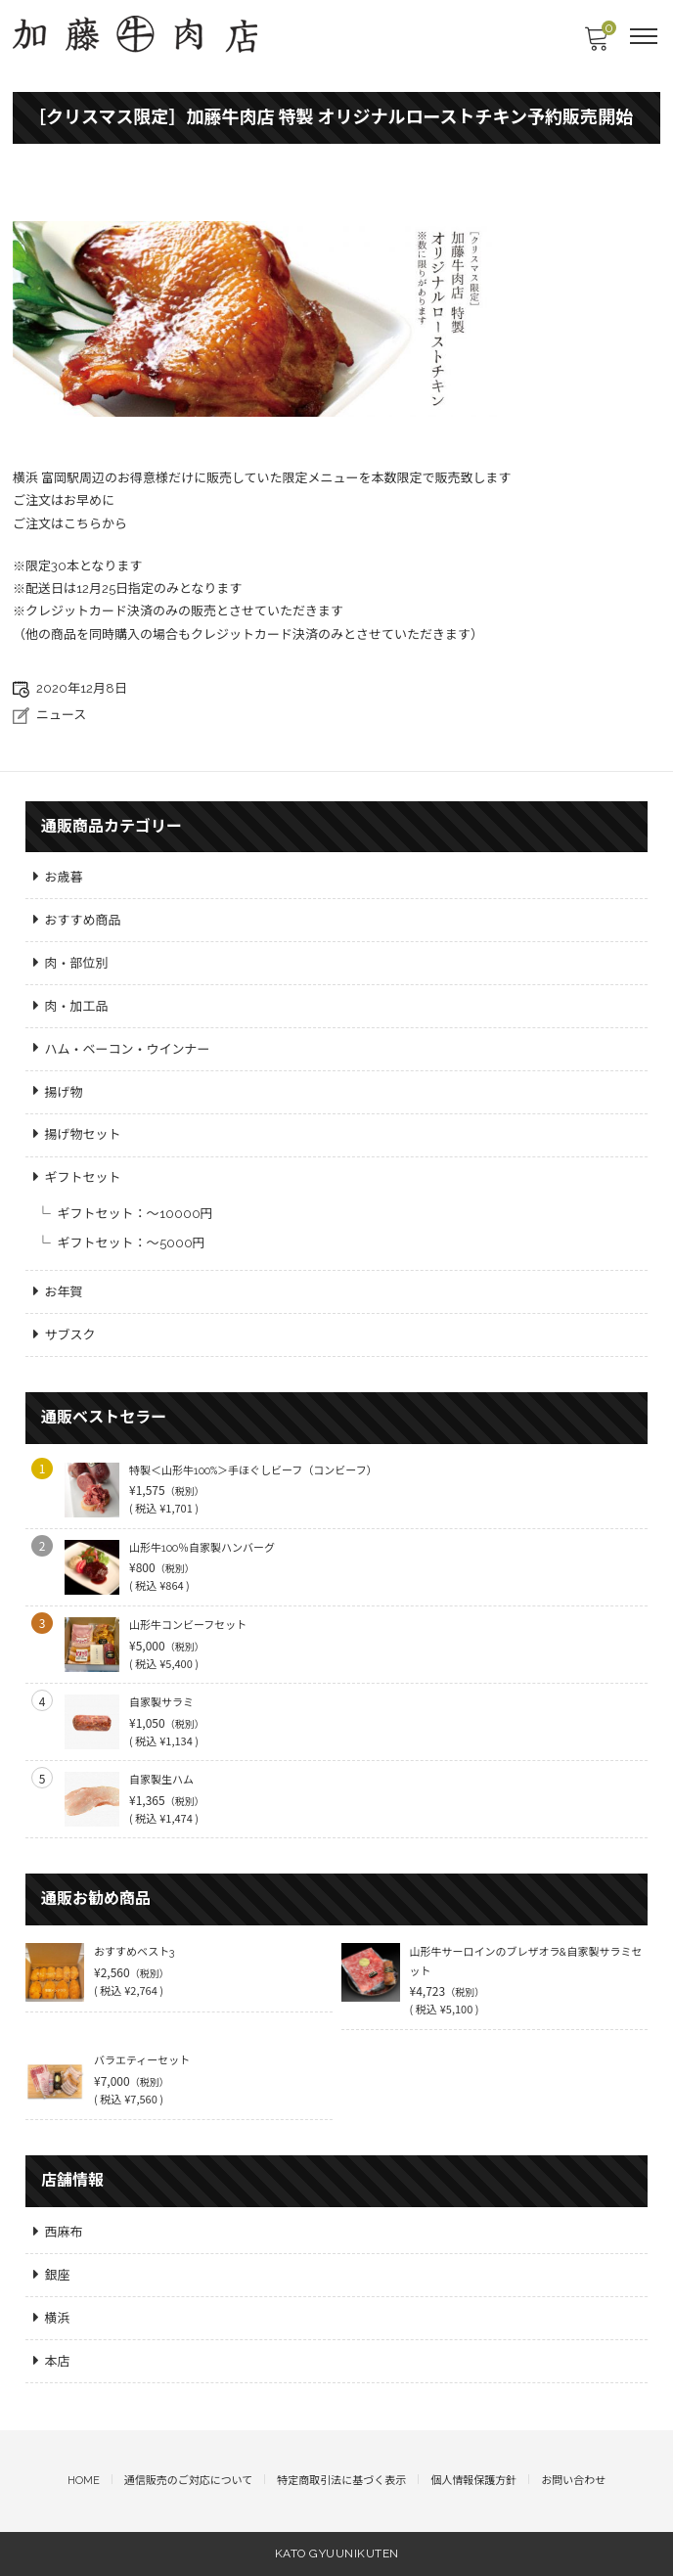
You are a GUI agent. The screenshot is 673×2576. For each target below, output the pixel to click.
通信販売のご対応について (188, 2480)
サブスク (70, 1335)
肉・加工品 (77, 1006)
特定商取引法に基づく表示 (341, 2480)
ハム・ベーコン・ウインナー (127, 1049)
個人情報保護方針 (473, 2480)
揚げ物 (64, 1092)
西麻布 (64, 2232)
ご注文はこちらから (70, 524)
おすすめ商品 (83, 920)
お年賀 (64, 1292)
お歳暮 (64, 877)
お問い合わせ (573, 2480)
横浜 (57, 2318)
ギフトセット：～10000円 (135, 1213)
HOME (83, 2480)
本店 (57, 2361)
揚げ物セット (83, 1134)
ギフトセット (83, 1177)
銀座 (57, 2275)
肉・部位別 (77, 963)
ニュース (61, 714)
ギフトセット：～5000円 (131, 1243)
